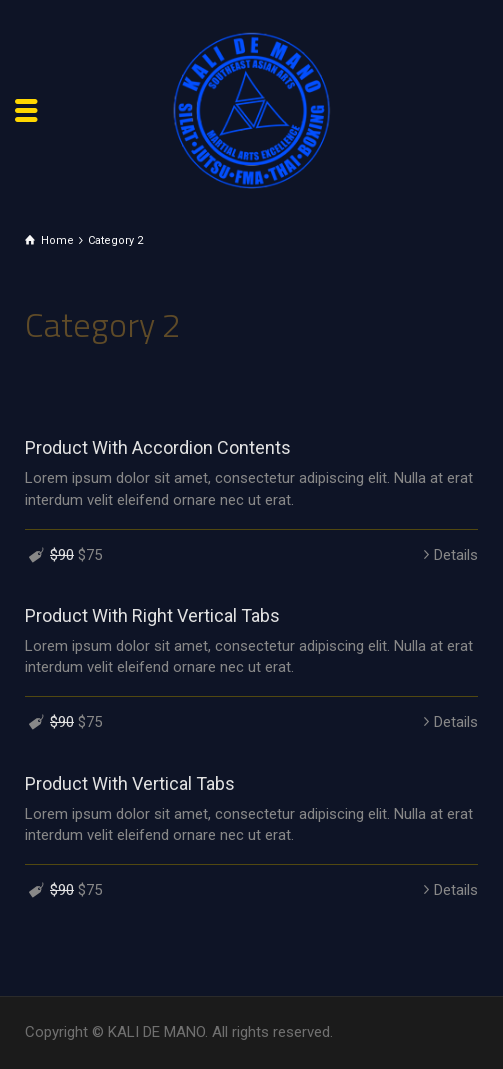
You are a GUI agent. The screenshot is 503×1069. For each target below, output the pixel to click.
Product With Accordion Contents (158, 447)
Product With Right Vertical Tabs (152, 615)
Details (456, 555)
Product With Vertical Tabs (130, 783)
